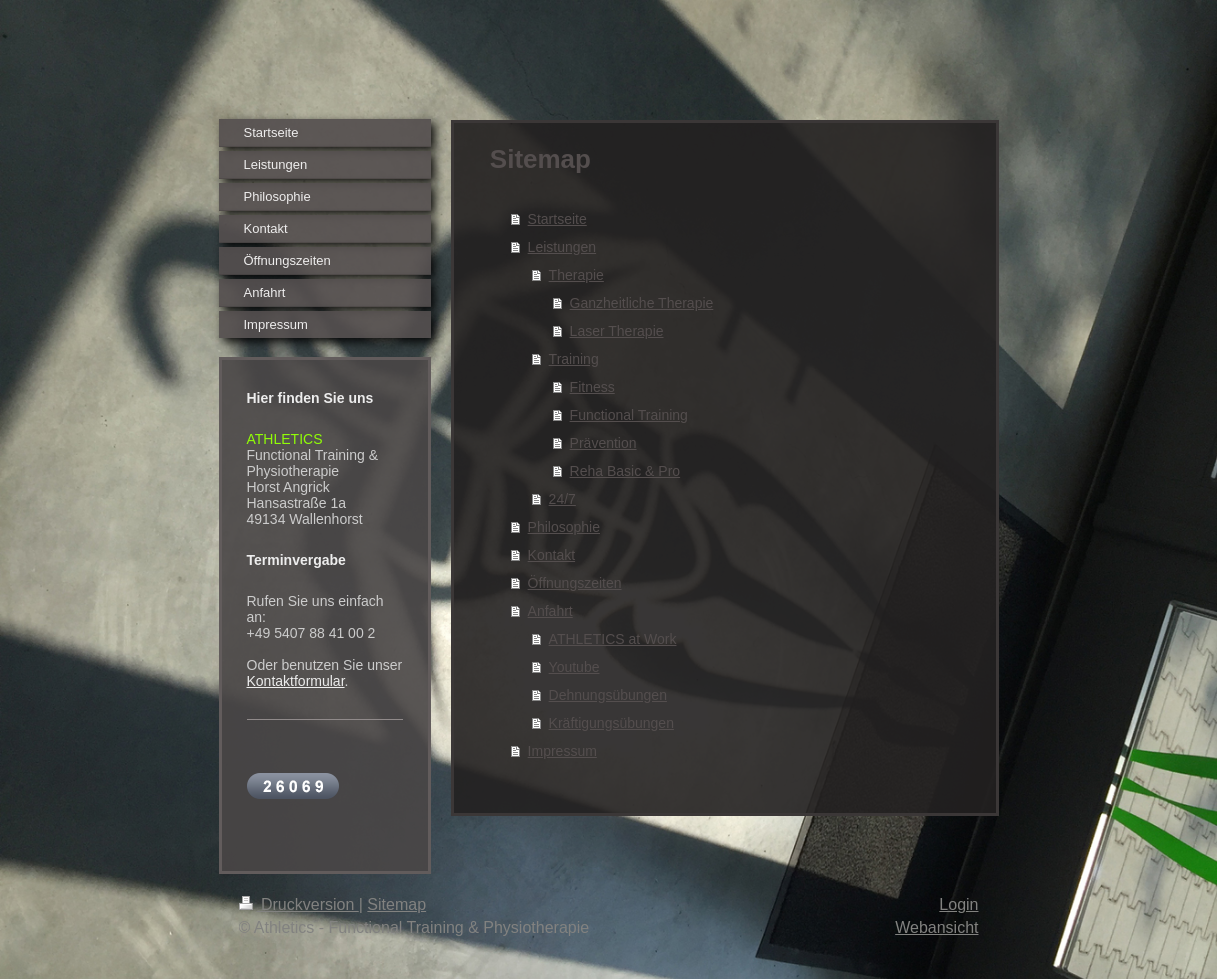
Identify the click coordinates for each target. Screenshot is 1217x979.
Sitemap (396, 904)
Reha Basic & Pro (625, 471)
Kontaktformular (296, 681)
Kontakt (551, 555)
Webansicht (936, 927)
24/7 (562, 499)
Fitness (592, 387)
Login (958, 904)
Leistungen (562, 247)
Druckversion (299, 904)
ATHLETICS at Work (613, 639)
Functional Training (629, 415)
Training (574, 359)
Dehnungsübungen (608, 695)
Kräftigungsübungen (611, 723)
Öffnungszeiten (575, 583)
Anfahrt (550, 611)
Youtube (574, 667)
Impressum (562, 751)
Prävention (603, 443)
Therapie (576, 275)
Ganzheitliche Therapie (642, 303)
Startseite (557, 219)
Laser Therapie (617, 331)
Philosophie (564, 527)
